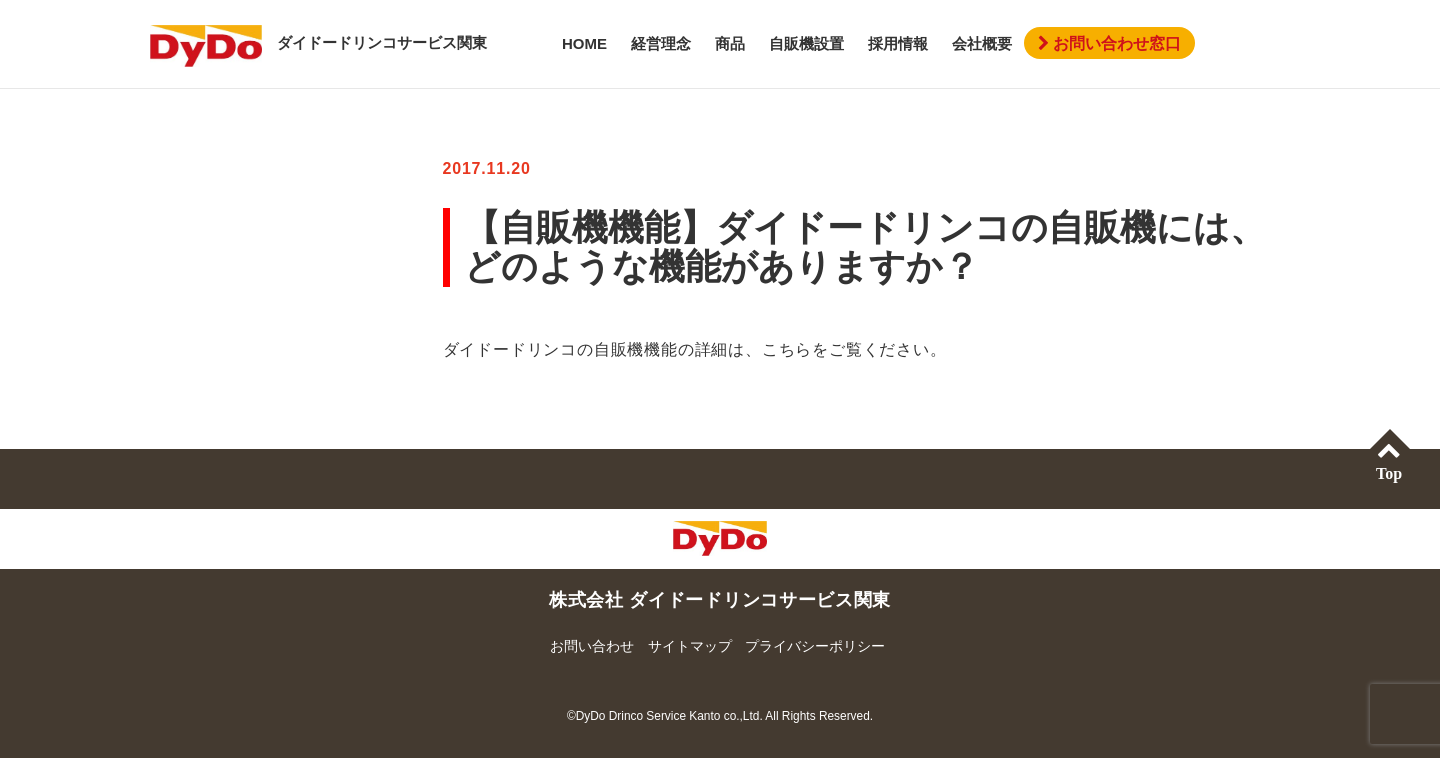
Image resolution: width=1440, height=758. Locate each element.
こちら (787, 349)
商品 (730, 43)
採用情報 (898, 43)
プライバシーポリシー (815, 646)
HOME (584, 43)
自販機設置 (806, 43)
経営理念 (661, 43)
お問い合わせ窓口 (1109, 43)
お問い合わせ (592, 646)
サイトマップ (690, 646)
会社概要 (982, 43)
